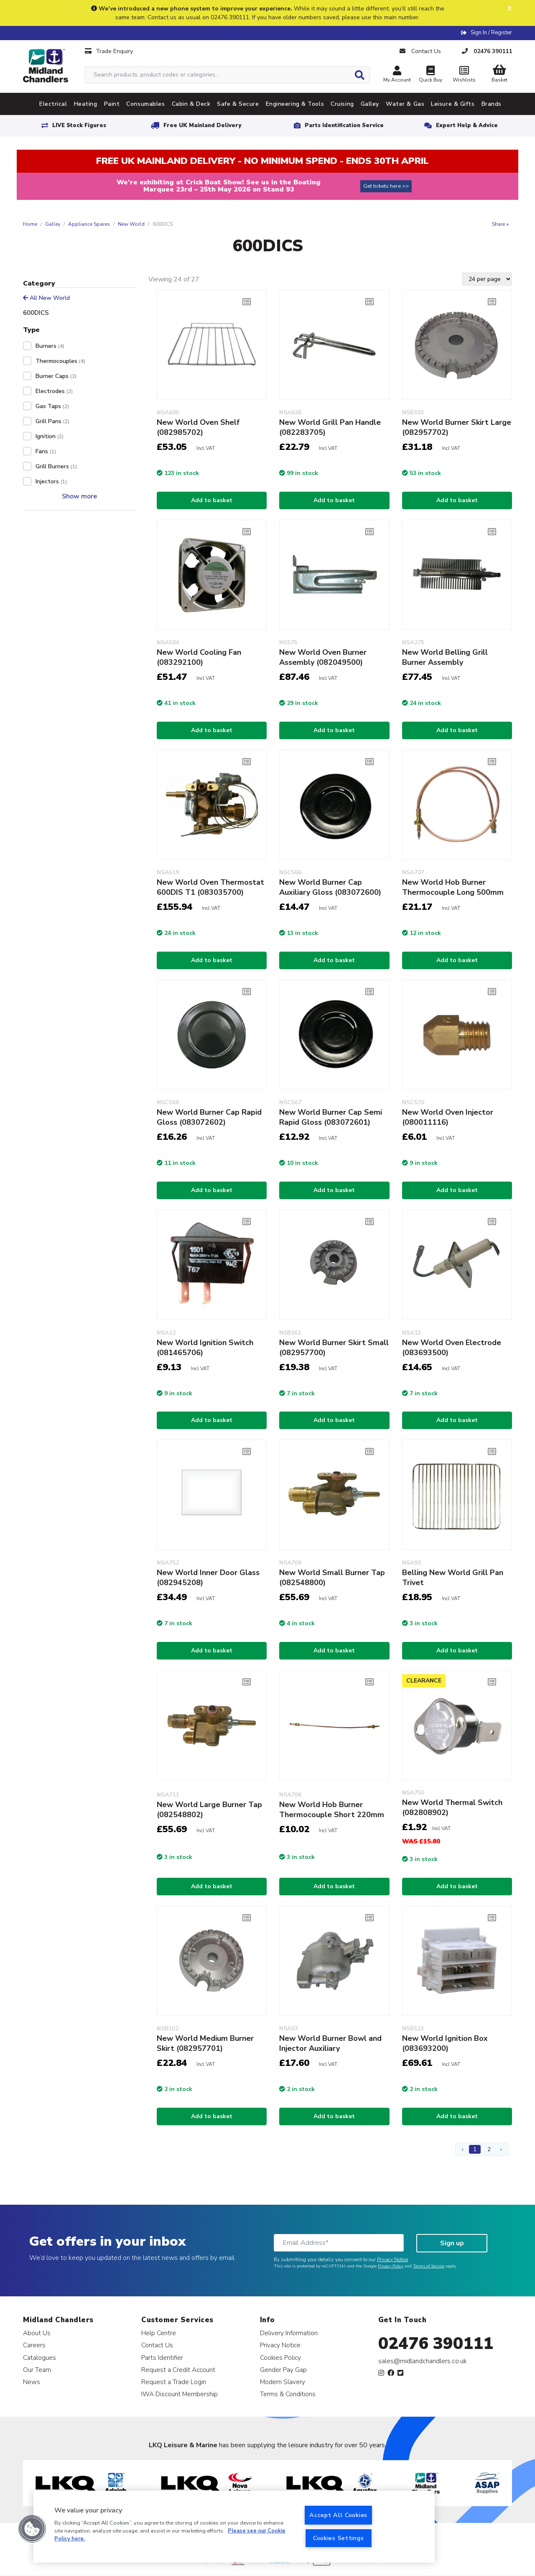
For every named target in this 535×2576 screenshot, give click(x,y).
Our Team (37, 2369)
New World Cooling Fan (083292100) (199, 657)
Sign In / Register (491, 32)
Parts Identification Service (344, 125)
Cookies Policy (280, 2357)
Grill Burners (56, 466)
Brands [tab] (492, 104)
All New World (46, 298)
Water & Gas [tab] (405, 104)
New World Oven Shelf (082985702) (198, 427)
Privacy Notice (392, 2259)
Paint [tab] (112, 104)
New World (131, 224)
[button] (32, 2528)
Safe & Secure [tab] (238, 104)
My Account (397, 75)
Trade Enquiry (109, 51)
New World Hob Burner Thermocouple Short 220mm (331, 1810)
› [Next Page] (501, 2149)
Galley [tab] (370, 104)
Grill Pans (52, 421)
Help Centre (158, 2332)
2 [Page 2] (489, 2149)
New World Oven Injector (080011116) (447, 1117)
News (31, 2381)
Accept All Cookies (338, 2515)
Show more (79, 496)
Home (30, 224)
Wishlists (464, 75)
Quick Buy (430, 75)
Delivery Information (289, 2332)
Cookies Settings (338, 2538)
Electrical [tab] (53, 104)
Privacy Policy (390, 2266)
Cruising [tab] (342, 104)
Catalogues (39, 2357)
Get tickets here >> (386, 186)
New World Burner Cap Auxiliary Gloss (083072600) (330, 887)
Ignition (50, 436)
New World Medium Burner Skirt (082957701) (205, 2043)
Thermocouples (60, 361)
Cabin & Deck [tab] (191, 104)
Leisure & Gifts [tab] (452, 104)
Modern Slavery (282, 2381)
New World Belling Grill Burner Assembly (445, 657)
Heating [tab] (85, 104)
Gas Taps (52, 406)
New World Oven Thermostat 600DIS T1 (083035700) (210, 887)
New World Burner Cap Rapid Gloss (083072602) (209, 1117)
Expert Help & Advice (467, 125)
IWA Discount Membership (179, 2394)
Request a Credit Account (178, 2369)
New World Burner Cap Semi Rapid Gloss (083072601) (330, 1117)
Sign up (452, 2243)
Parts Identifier (162, 2357)
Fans (46, 451)
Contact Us (157, 2345)
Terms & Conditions (288, 2394)
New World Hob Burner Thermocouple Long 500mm (453, 887)
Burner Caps (56, 376)
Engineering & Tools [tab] (295, 104)
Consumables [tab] (145, 104)
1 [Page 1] (474, 2149)
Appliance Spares (89, 224)
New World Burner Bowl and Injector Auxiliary (330, 2043)
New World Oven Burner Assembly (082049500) (323, 657)
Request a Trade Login (173, 2381)
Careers (34, 2345)
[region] (234, 2527)
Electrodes (54, 391)
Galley (52, 224)
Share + (500, 224)
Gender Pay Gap (283, 2369)
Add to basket (211, 500)
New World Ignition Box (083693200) (445, 2043)
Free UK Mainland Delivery (202, 125)
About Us (37, 2332)
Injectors (51, 481)
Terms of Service (428, 2266)
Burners (50, 346)
